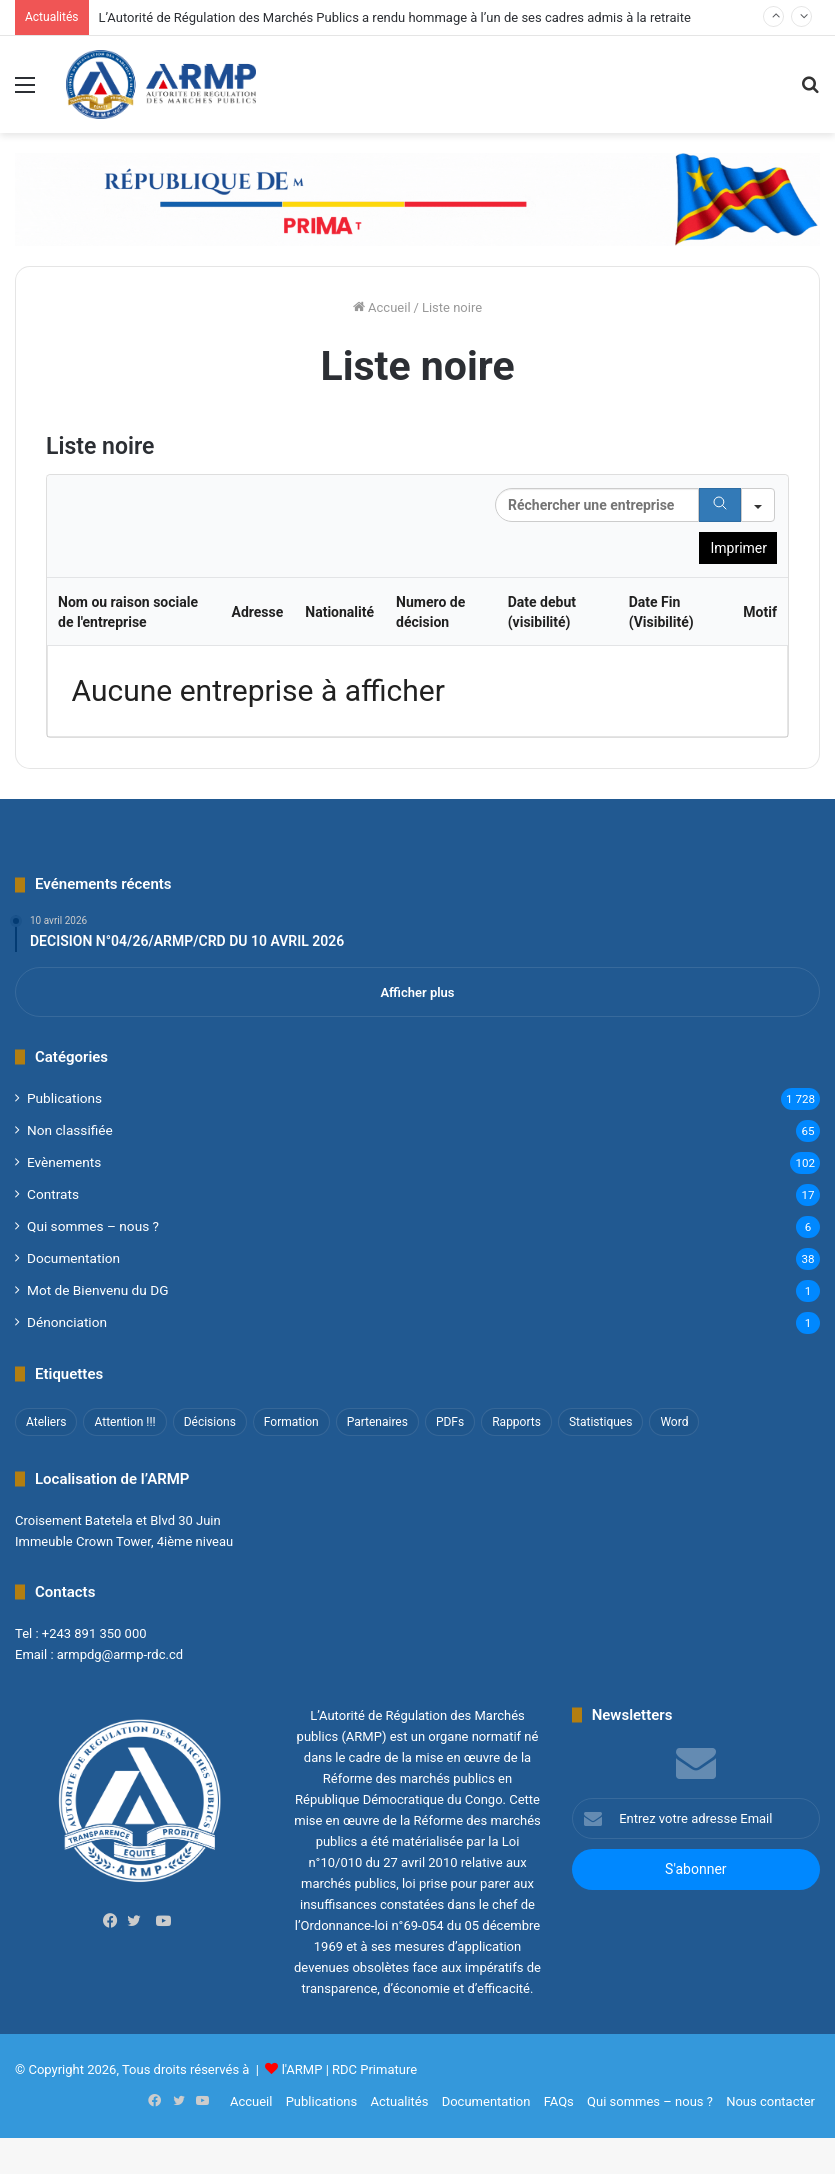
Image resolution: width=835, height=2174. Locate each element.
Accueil (382, 307)
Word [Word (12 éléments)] (674, 1422)
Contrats (53, 1194)
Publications (64, 1098)
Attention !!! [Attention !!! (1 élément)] (124, 1422)
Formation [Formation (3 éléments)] (291, 1422)
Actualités (399, 2101)
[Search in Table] (597, 505)
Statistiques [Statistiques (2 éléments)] (600, 1422)
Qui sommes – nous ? (93, 1226)
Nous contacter (770, 2101)
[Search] (720, 505)
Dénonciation (67, 1322)
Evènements (64, 1162)
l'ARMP (302, 2069)
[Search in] (758, 505)
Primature (388, 2069)
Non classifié (70, 1130)
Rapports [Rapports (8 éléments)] (516, 1422)
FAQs (559, 2101)
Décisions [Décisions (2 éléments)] (210, 1422)
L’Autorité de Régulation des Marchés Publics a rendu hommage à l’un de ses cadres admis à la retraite (395, 17)
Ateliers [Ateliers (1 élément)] (46, 1422)
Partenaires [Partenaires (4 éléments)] (377, 1422)
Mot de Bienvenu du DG (97, 1290)
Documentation (73, 1258)
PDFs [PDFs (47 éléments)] (450, 1422)
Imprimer (738, 548)
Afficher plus (417, 992)
